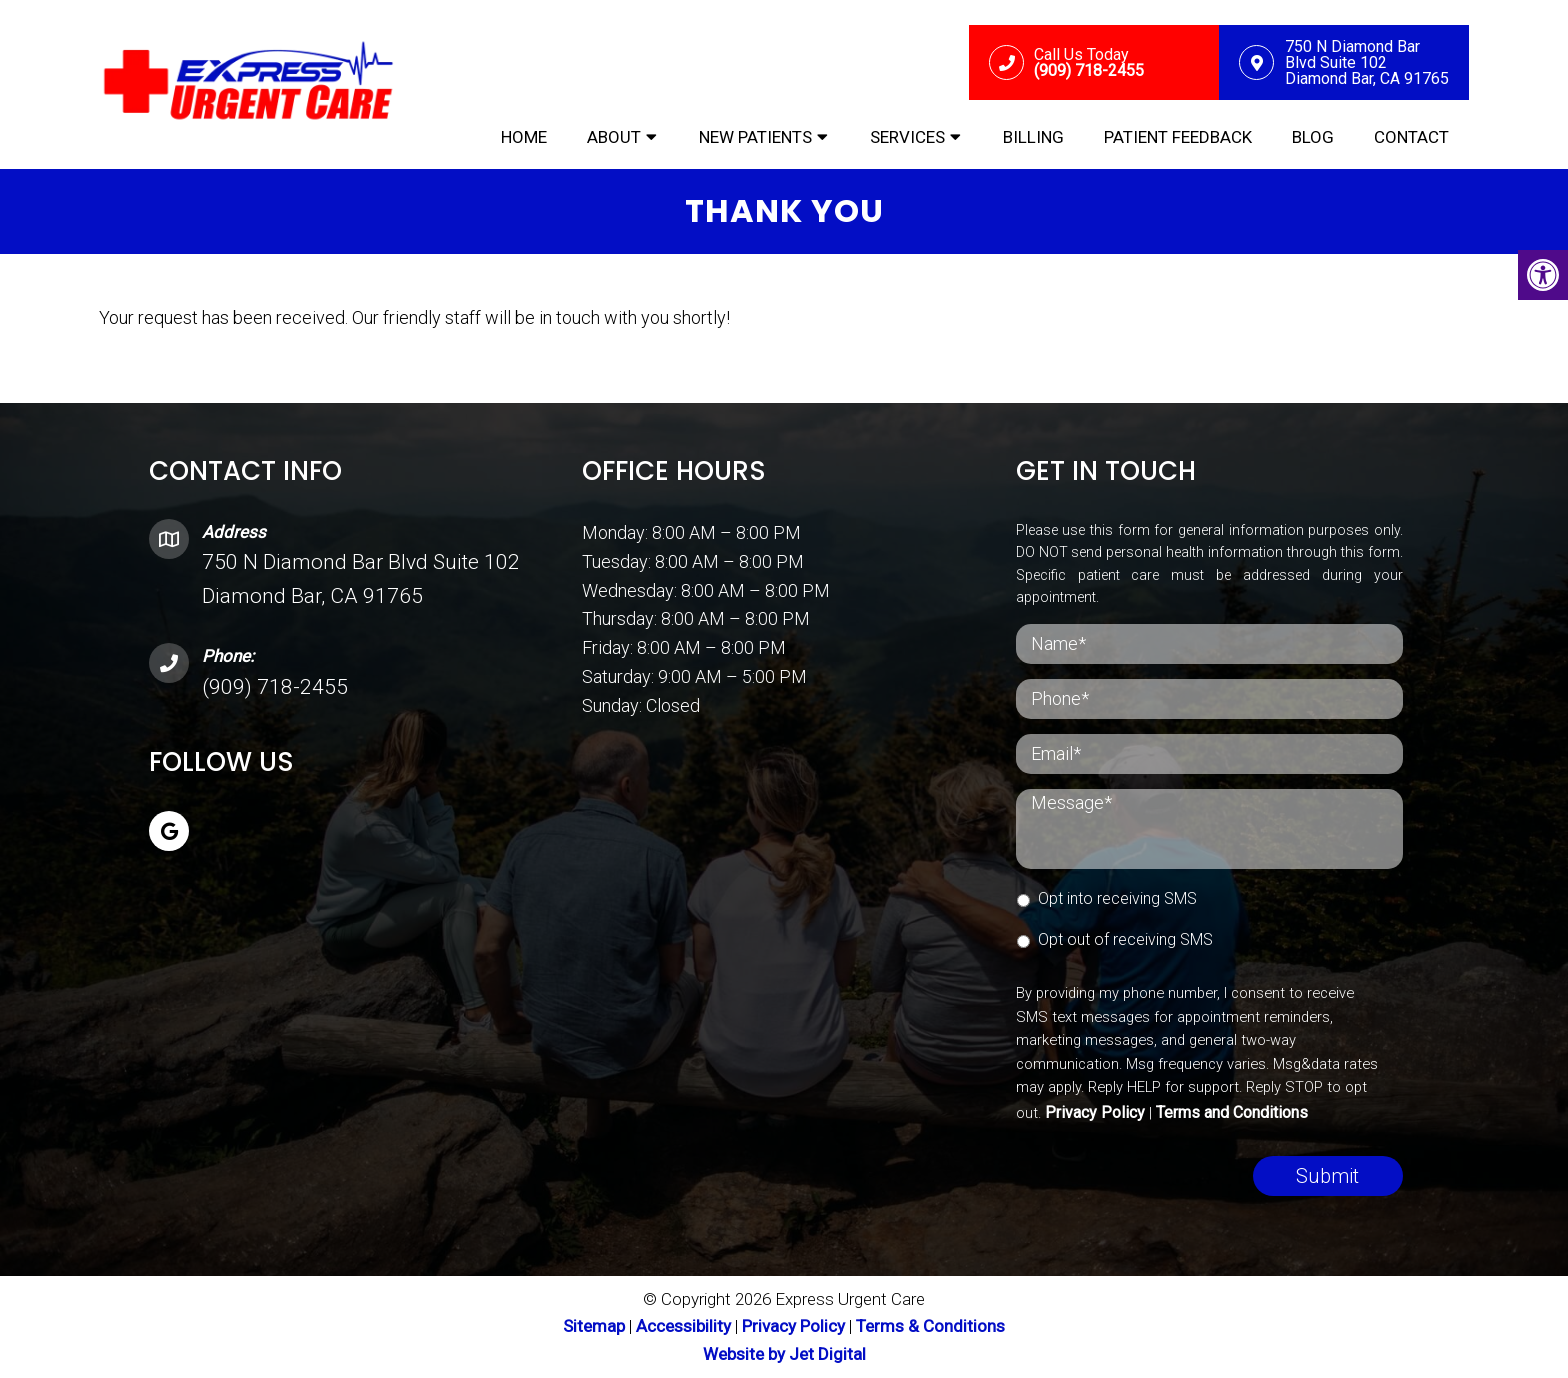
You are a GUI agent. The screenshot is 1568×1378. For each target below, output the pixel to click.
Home (524, 137)
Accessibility (683, 1326)
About (614, 137)
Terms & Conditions (930, 1326)
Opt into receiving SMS (1117, 898)
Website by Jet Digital (784, 1354)
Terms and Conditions (1232, 1112)
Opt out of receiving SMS (1125, 939)
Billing (1033, 137)
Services (907, 137)
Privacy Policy (1095, 1112)
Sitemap (594, 1326)
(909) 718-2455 (275, 687)
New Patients (755, 137)
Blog (1313, 137)
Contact (1411, 137)
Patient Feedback (1178, 137)
